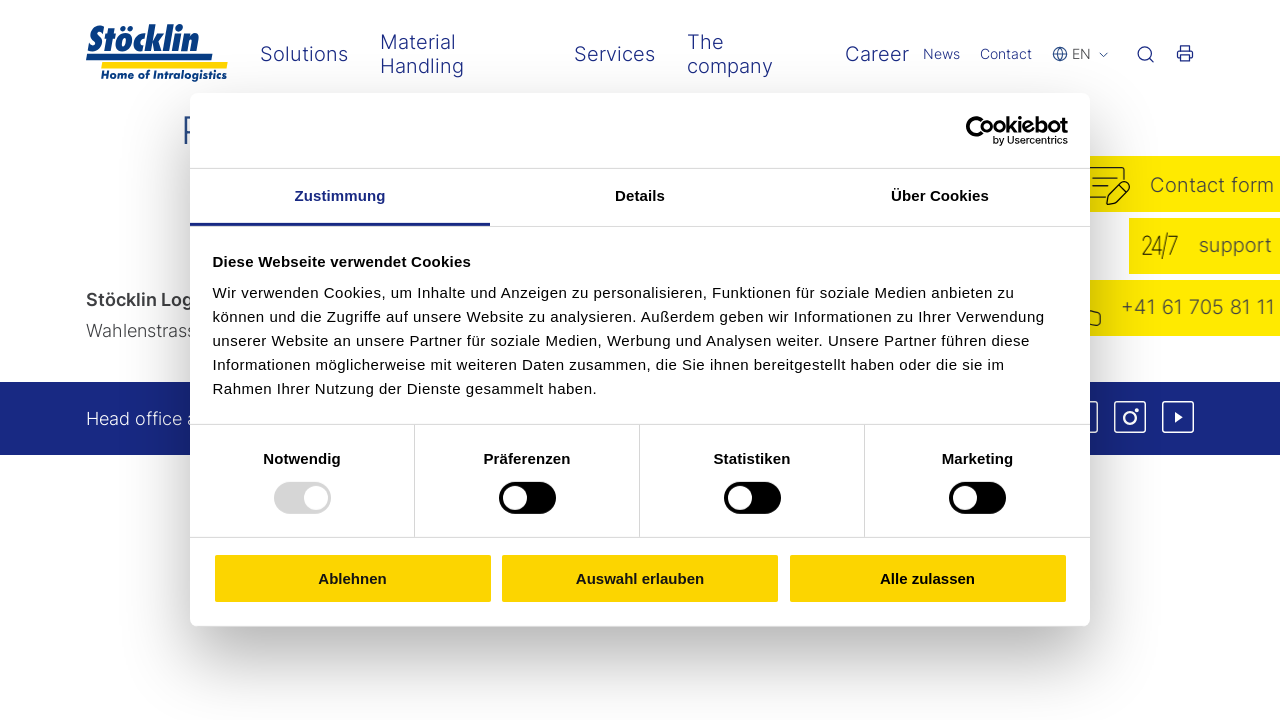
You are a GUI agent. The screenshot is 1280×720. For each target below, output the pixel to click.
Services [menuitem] (614, 54)
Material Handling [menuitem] (422, 54)
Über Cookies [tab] (940, 195)
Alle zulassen (927, 578)
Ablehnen (352, 578)
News (941, 53)
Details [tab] (640, 195)
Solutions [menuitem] (304, 54)
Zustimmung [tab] (340, 195)
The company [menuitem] (730, 54)
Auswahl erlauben (640, 578)
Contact (1006, 53)
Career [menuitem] (877, 54)
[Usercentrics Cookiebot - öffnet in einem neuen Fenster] (980, 130)
